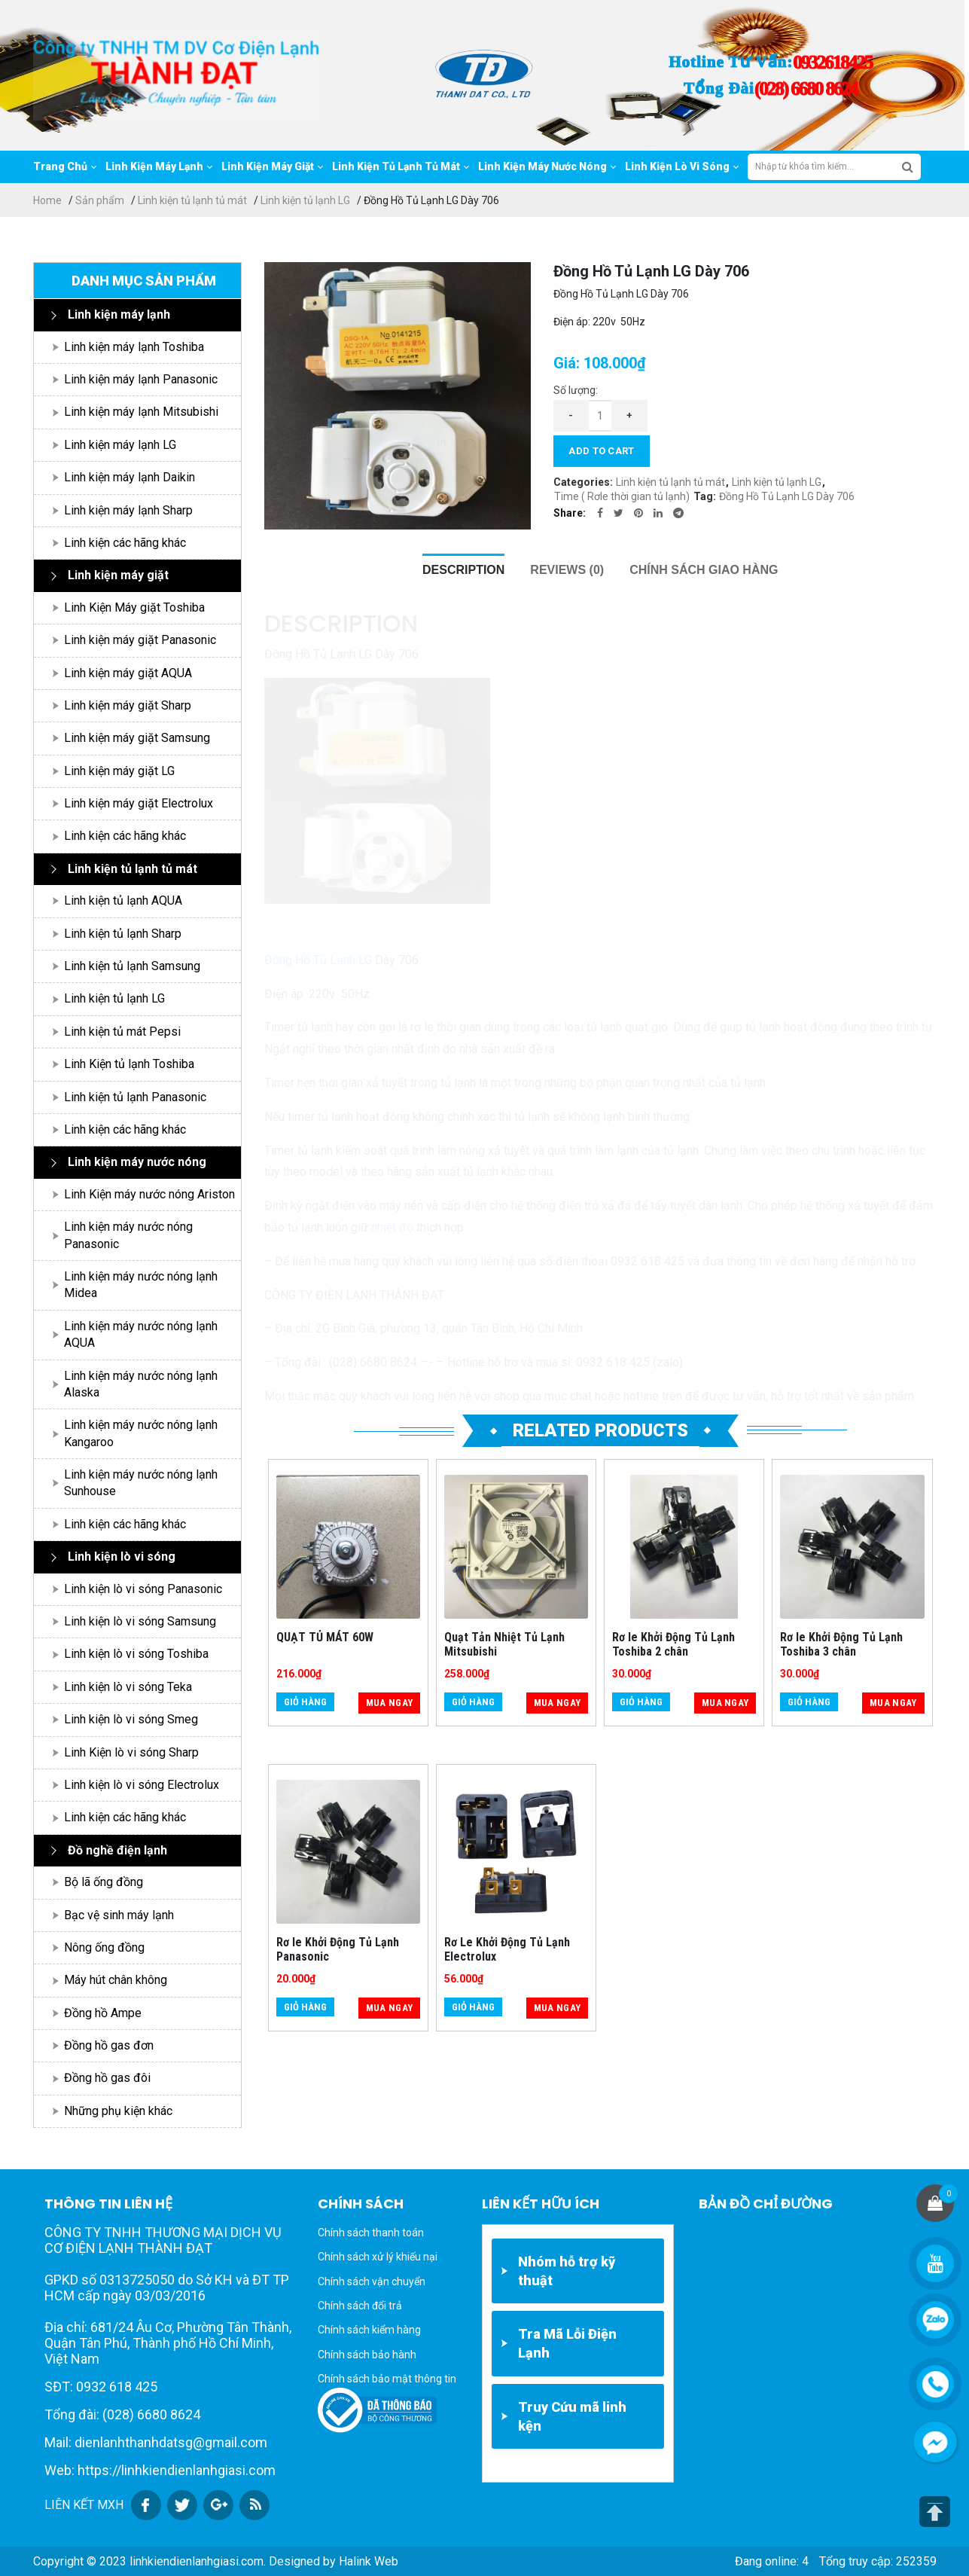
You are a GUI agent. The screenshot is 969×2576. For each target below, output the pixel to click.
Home (47, 200)
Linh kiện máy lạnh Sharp (128, 510)
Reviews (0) (567, 569)
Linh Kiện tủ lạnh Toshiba (129, 1064)
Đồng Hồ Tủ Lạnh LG (318, 960)
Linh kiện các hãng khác (125, 543)
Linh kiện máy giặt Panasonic (140, 640)
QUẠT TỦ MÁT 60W (324, 1637)
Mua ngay (389, 1702)
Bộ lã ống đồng (103, 1882)
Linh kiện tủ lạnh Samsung (132, 966)
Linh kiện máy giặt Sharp (127, 705)
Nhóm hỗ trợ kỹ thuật (566, 2271)
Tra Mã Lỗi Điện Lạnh (567, 2343)
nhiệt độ (392, 1227)
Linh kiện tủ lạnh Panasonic (135, 1097)
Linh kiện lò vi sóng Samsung (140, 1621)
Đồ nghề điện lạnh (117, 1850)
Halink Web (368, 2561)
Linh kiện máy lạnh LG (120, 445)
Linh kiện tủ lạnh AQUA (123, 900)
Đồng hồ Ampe (103, 2013)
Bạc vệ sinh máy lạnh (119, 1915)
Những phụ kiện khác (118, 2111)
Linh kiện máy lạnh (119, 314)
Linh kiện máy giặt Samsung (137, 738)
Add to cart (601, 450)
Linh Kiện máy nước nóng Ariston (149, 1194)
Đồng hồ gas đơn (109, 2045)
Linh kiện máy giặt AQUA (128, 673)
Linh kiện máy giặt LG (119, 771)
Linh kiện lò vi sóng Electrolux (141, 1785)
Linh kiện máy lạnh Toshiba (134, 347)
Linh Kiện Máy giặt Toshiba (134, 607)
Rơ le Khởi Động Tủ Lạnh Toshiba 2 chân (673, 1644)
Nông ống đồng (104, 1947)
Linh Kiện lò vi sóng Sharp (131, 1752)
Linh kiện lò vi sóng (121, 1556)
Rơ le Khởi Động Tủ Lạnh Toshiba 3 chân (841, 1644)
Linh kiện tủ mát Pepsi (122, 1031)
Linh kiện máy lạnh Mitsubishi (141, 411)
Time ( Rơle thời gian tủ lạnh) (622, 496)
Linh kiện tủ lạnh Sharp (122, 933)
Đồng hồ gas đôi (107, 2078)
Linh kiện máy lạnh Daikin (129, 477)
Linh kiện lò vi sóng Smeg (131, 1719)
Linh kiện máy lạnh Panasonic (141, 379)
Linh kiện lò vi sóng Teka (128, 1687)
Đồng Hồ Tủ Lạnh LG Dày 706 (787, 496)
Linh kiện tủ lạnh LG (305, 200)
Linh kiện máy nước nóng (137, 1162)
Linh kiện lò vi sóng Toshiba (136, 1654)
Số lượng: (575, 390)
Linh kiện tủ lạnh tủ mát (192, 200)
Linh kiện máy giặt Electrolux (138, 803)
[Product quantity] (600, 416)
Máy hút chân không (115, 1980)
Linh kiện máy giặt (118, 575)
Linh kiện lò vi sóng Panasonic (143, 1589)
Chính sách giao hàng (703, 569)
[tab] (463, 570)
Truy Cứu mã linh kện (572, 2416)
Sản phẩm (99, 200)
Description (463, 569)
